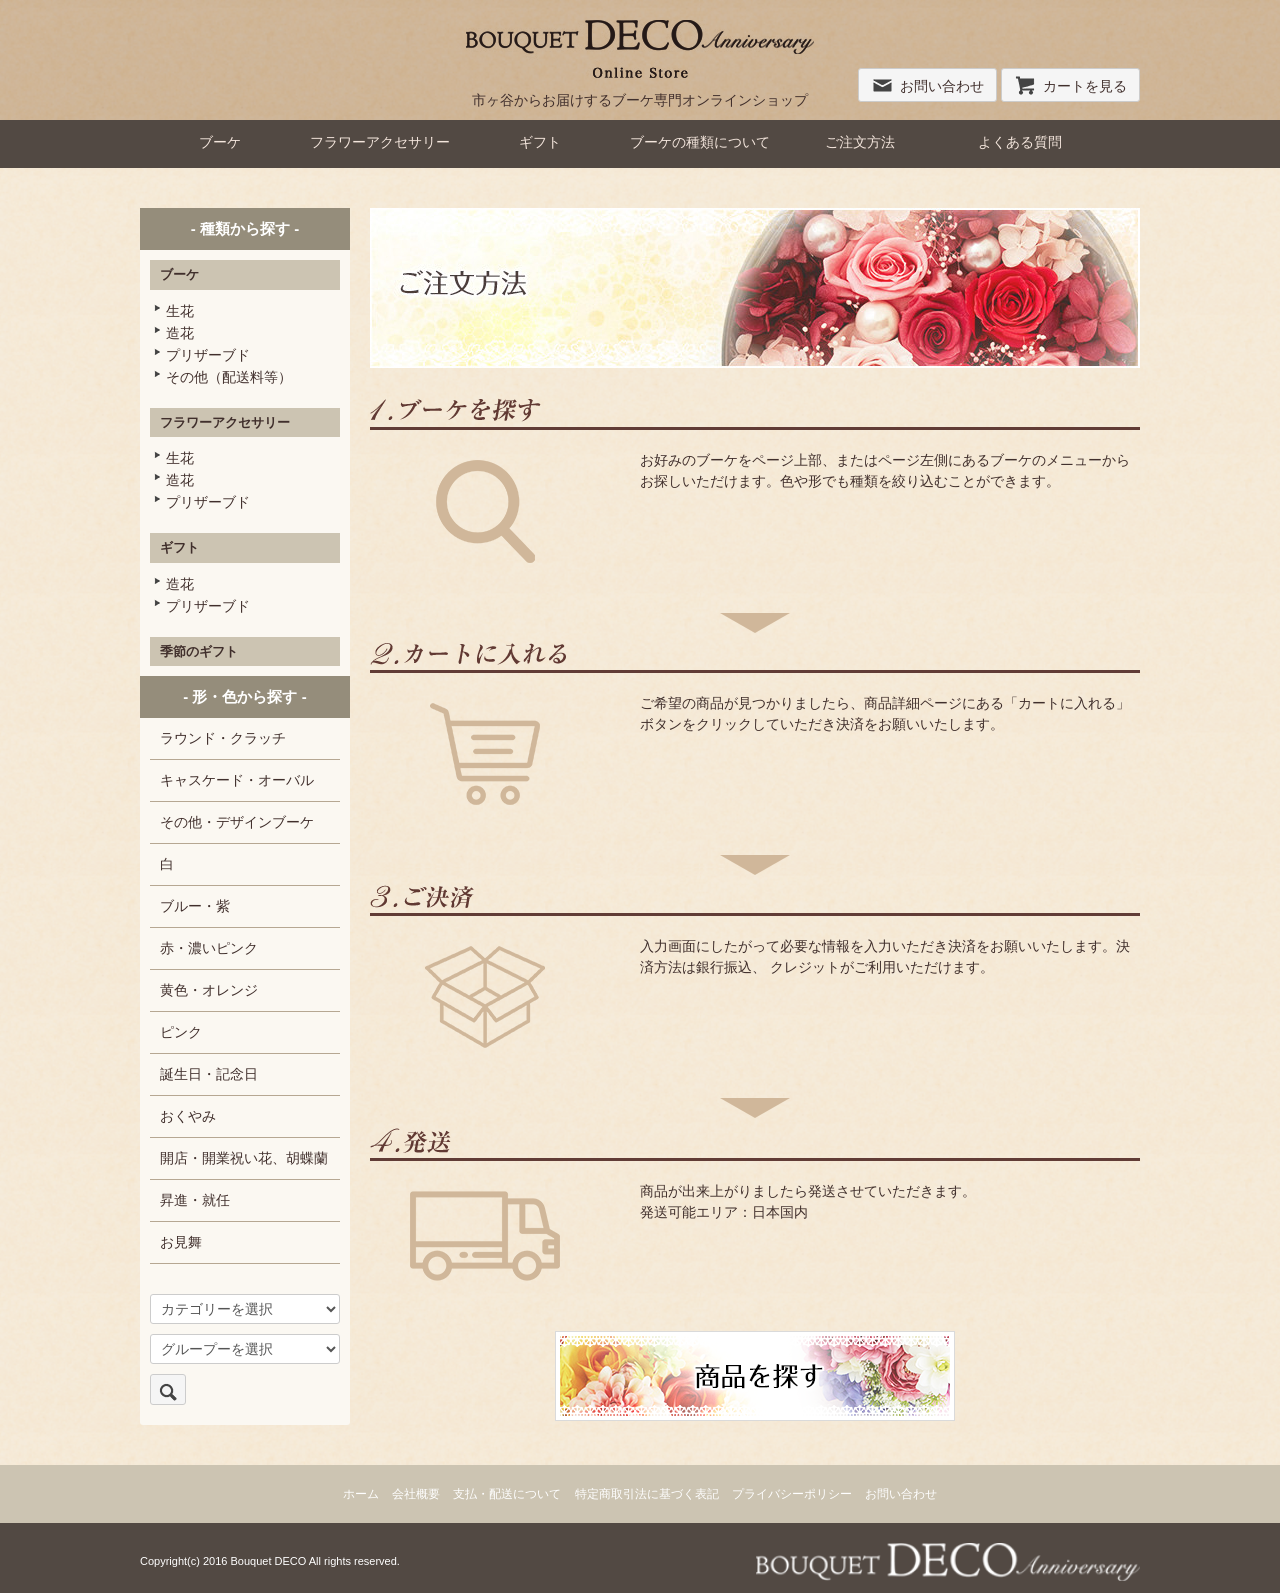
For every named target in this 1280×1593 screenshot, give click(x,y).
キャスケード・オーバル (237, 780)
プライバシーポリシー (792, 1494)
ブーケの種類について (700, 142)
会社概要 (416, 1494)
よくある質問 (1020, 142)
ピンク (181, 1032)
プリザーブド (208, 355)
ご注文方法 (860, 142)
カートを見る (1070, 86)
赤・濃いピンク (209, 948)
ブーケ (220, 142)
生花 (180, 311)
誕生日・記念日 (209, 1074)
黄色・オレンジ (209, 990)
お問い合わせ (927, 86)
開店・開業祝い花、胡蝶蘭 (244, 1158)
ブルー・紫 (195, 906)
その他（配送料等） (229, 377)
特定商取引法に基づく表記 (647, 1494)
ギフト (540, 142)
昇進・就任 (195, 1200)
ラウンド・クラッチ (223, 738)
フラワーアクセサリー (380, 142)
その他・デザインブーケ (237, 822)
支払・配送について (507, 1494)
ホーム (361, 1494)
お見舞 (181, 1242)
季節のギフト (199, 651)
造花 (180, 333)
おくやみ (188, 1116)
